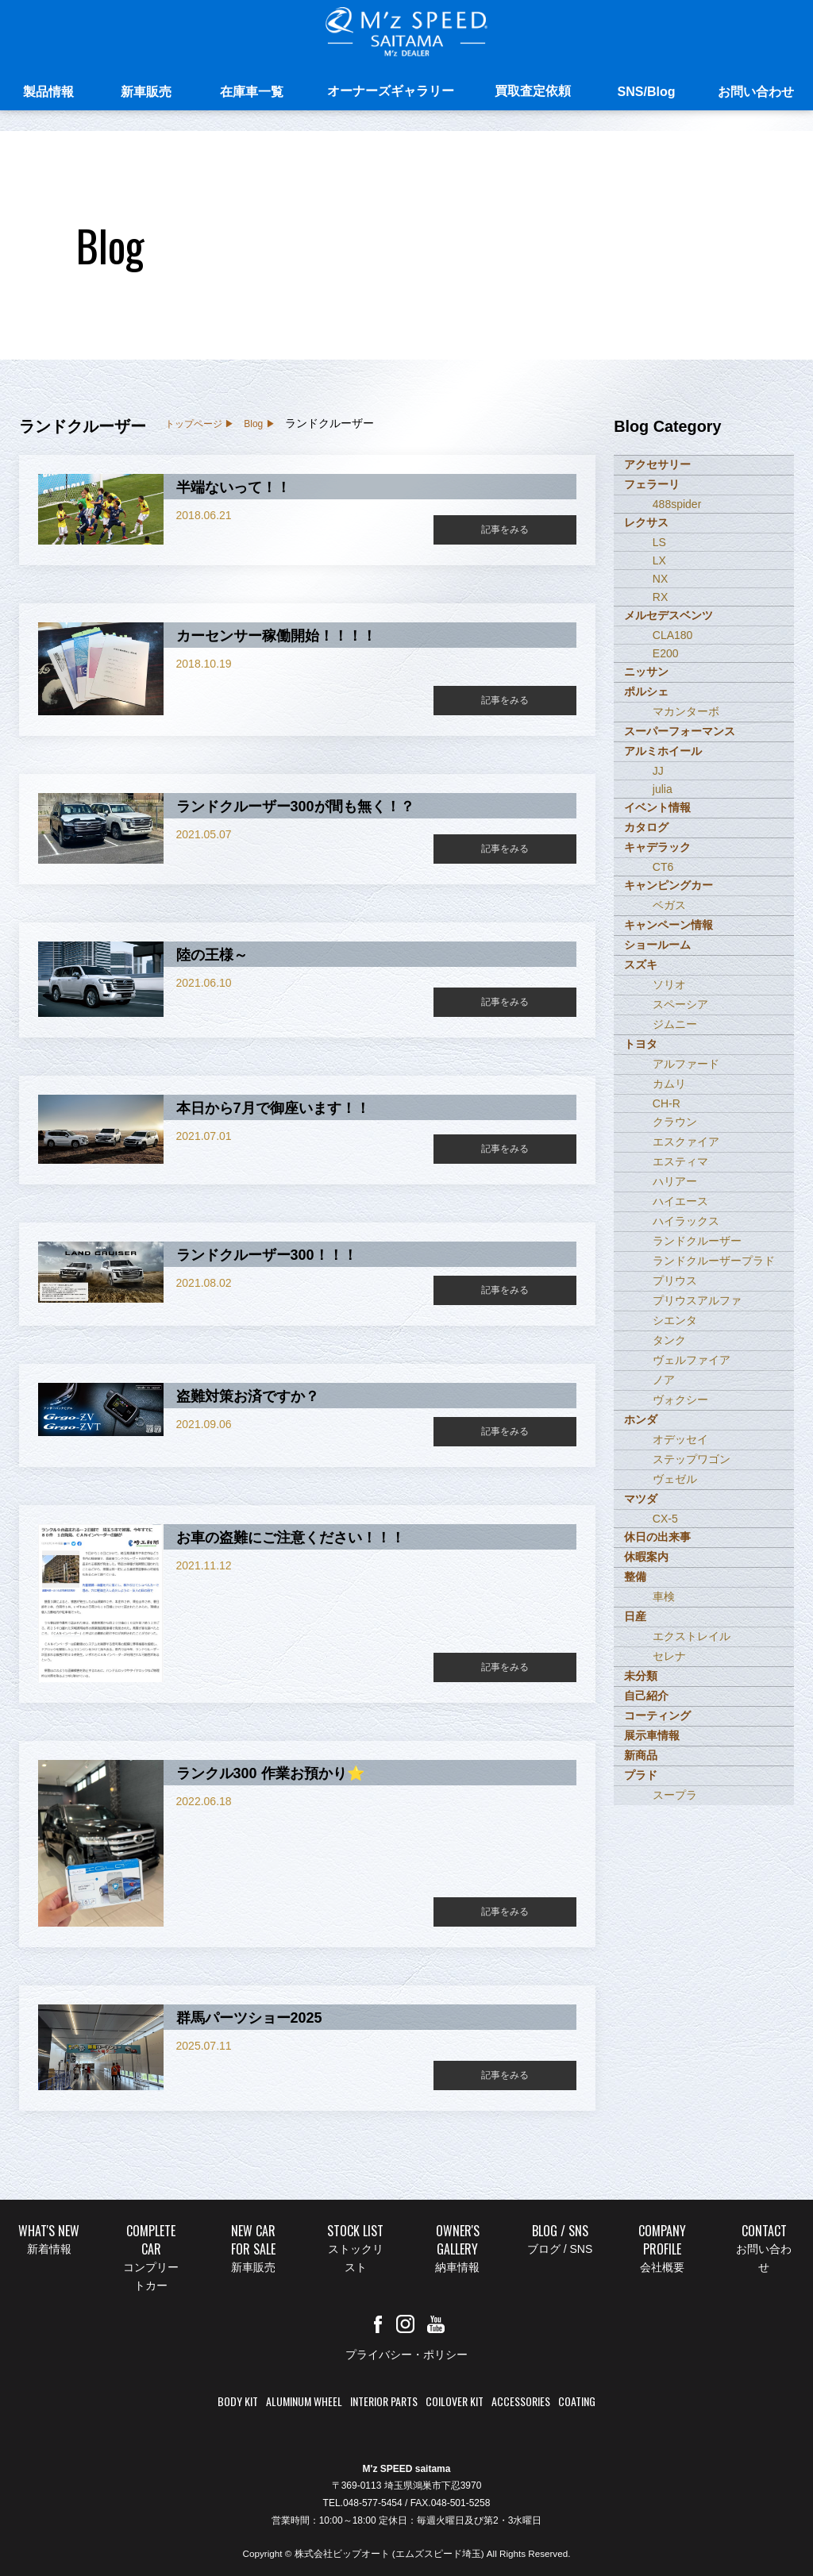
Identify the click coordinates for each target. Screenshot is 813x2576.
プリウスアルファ (697, 1300)
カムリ (669, 1083)
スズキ (640, 964)
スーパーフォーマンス (679, 731)
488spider (677, 504)
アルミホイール (663, 751)
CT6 (663, 867)
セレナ (669, 1656)
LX (659, 560)
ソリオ (669, 984)
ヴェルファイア (691, 1359)
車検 (664, 1596)
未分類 (640, 1675)
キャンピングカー (668, 885)
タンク (669, 1340)
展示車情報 (652, 1735)
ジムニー (675, 1024)
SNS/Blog (647, 93)
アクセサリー (657, 464)
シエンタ (675, 1320)
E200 (666, 653)
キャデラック (657, 847)
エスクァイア (686, 1141)
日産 (635, 1616)
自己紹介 (646, 1695)
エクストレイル (691, 1636)
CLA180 (673, 635)
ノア (664, 1379)
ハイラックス (686, 1221)
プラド (640, 1775)
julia (662, 789)
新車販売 (146, 93)
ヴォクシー (680, 1399)
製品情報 (48, 93)
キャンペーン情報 (668, 924)
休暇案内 (646, 1556)
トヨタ (640, 1044)
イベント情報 (657, 807)
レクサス (646, 522)
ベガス (669, 905)
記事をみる (505, 529)
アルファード (686, 1063)
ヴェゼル (675, 1479)
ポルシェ (646, 691)
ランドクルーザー (697, 1240)
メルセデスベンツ (668, 615)
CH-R (666, 1103)
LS (659, 542)
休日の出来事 (657, 1537)
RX (660, 597)
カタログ (646, 827)
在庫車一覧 (251, 93)
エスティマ (680, 1161)
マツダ (640, 1498)
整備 (635, 1576)
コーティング (657, 1715)
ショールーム (657, 944)
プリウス (675, 1280)
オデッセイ (680, 1439)
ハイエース (680, 1201)
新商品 (640, 1755)
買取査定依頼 (533, 92)
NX (660, 578)
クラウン (675, 1121)
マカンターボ (686, 711)
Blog (253, 423)
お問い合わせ (756, 93)
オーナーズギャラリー (390, 92)
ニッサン (646, 671)
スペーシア (680, 1004)
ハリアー (675, 1181)
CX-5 (665, 1518)
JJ (658, 770)
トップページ (193, 423)
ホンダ (640, 1419)
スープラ (675, 1795)
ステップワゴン (691, 1459)
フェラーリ (652, 484)
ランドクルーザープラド (714, 1260)
